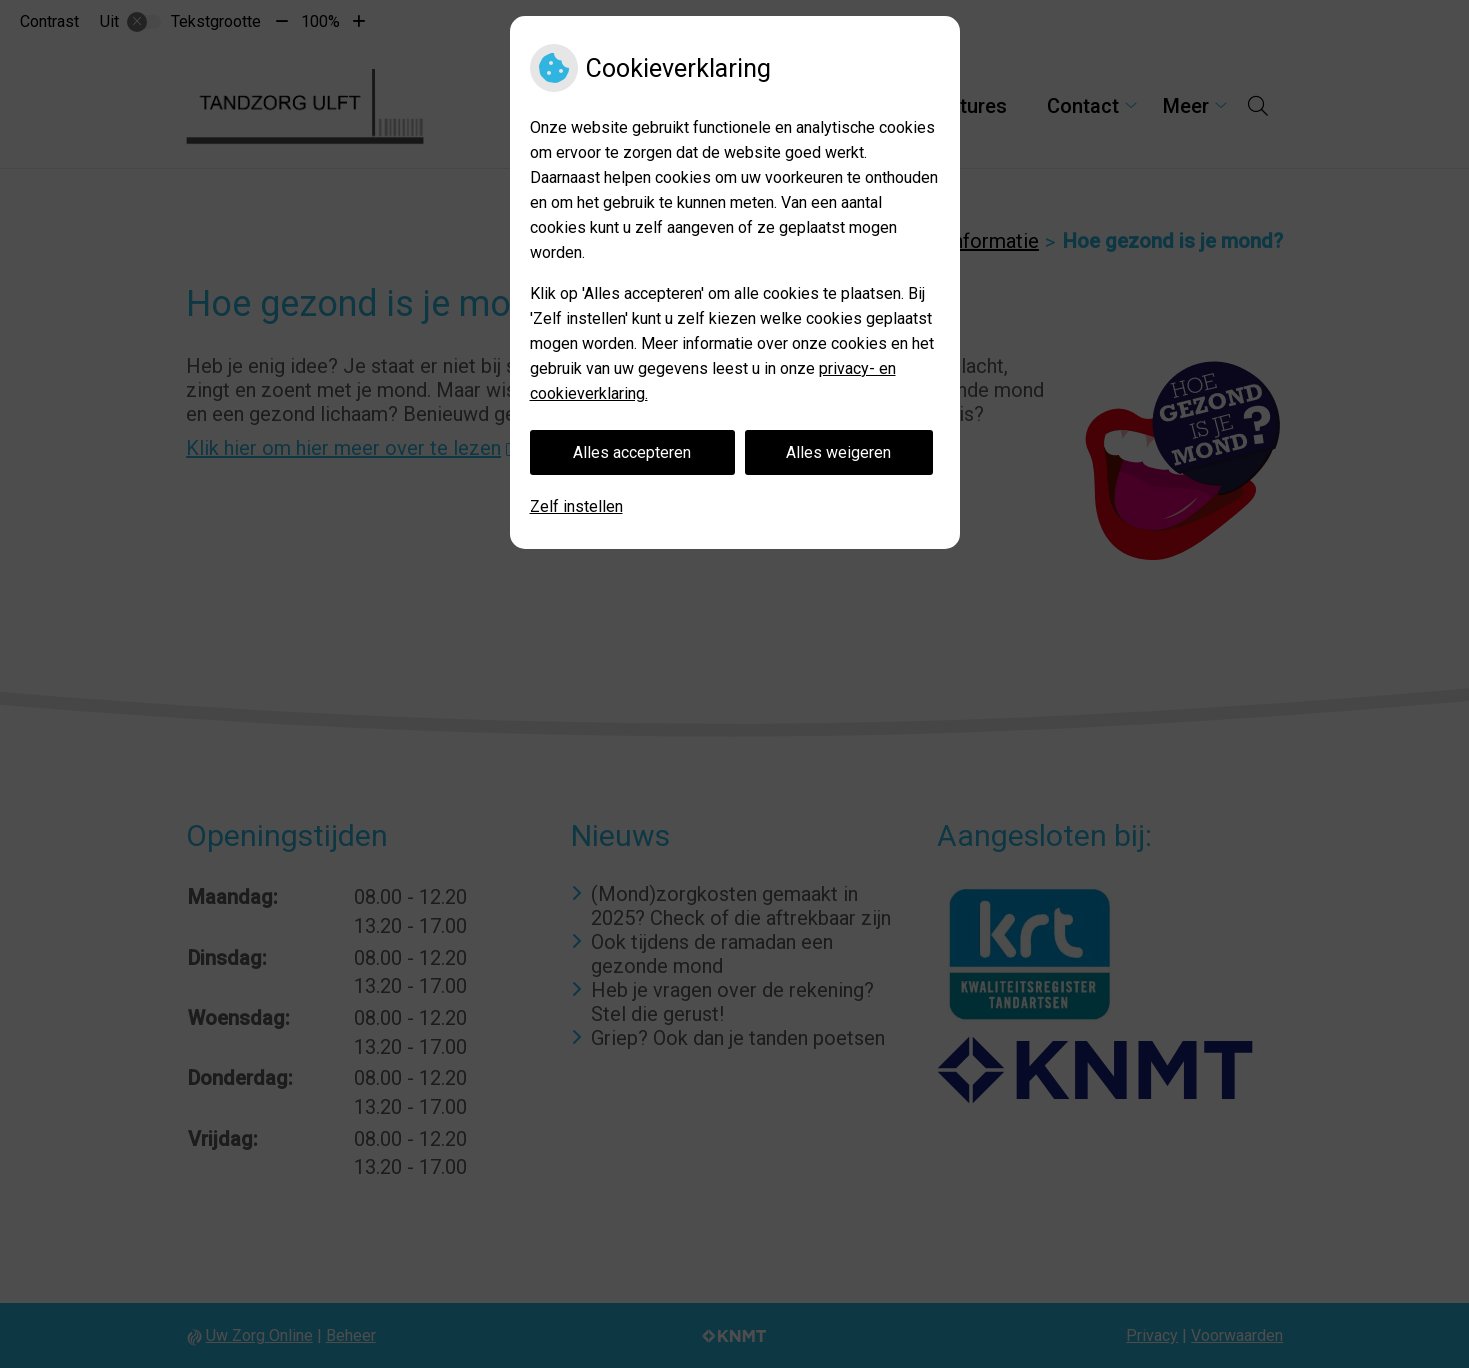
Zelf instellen (576, 506)
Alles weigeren (838, 452)
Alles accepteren (632, 452)
